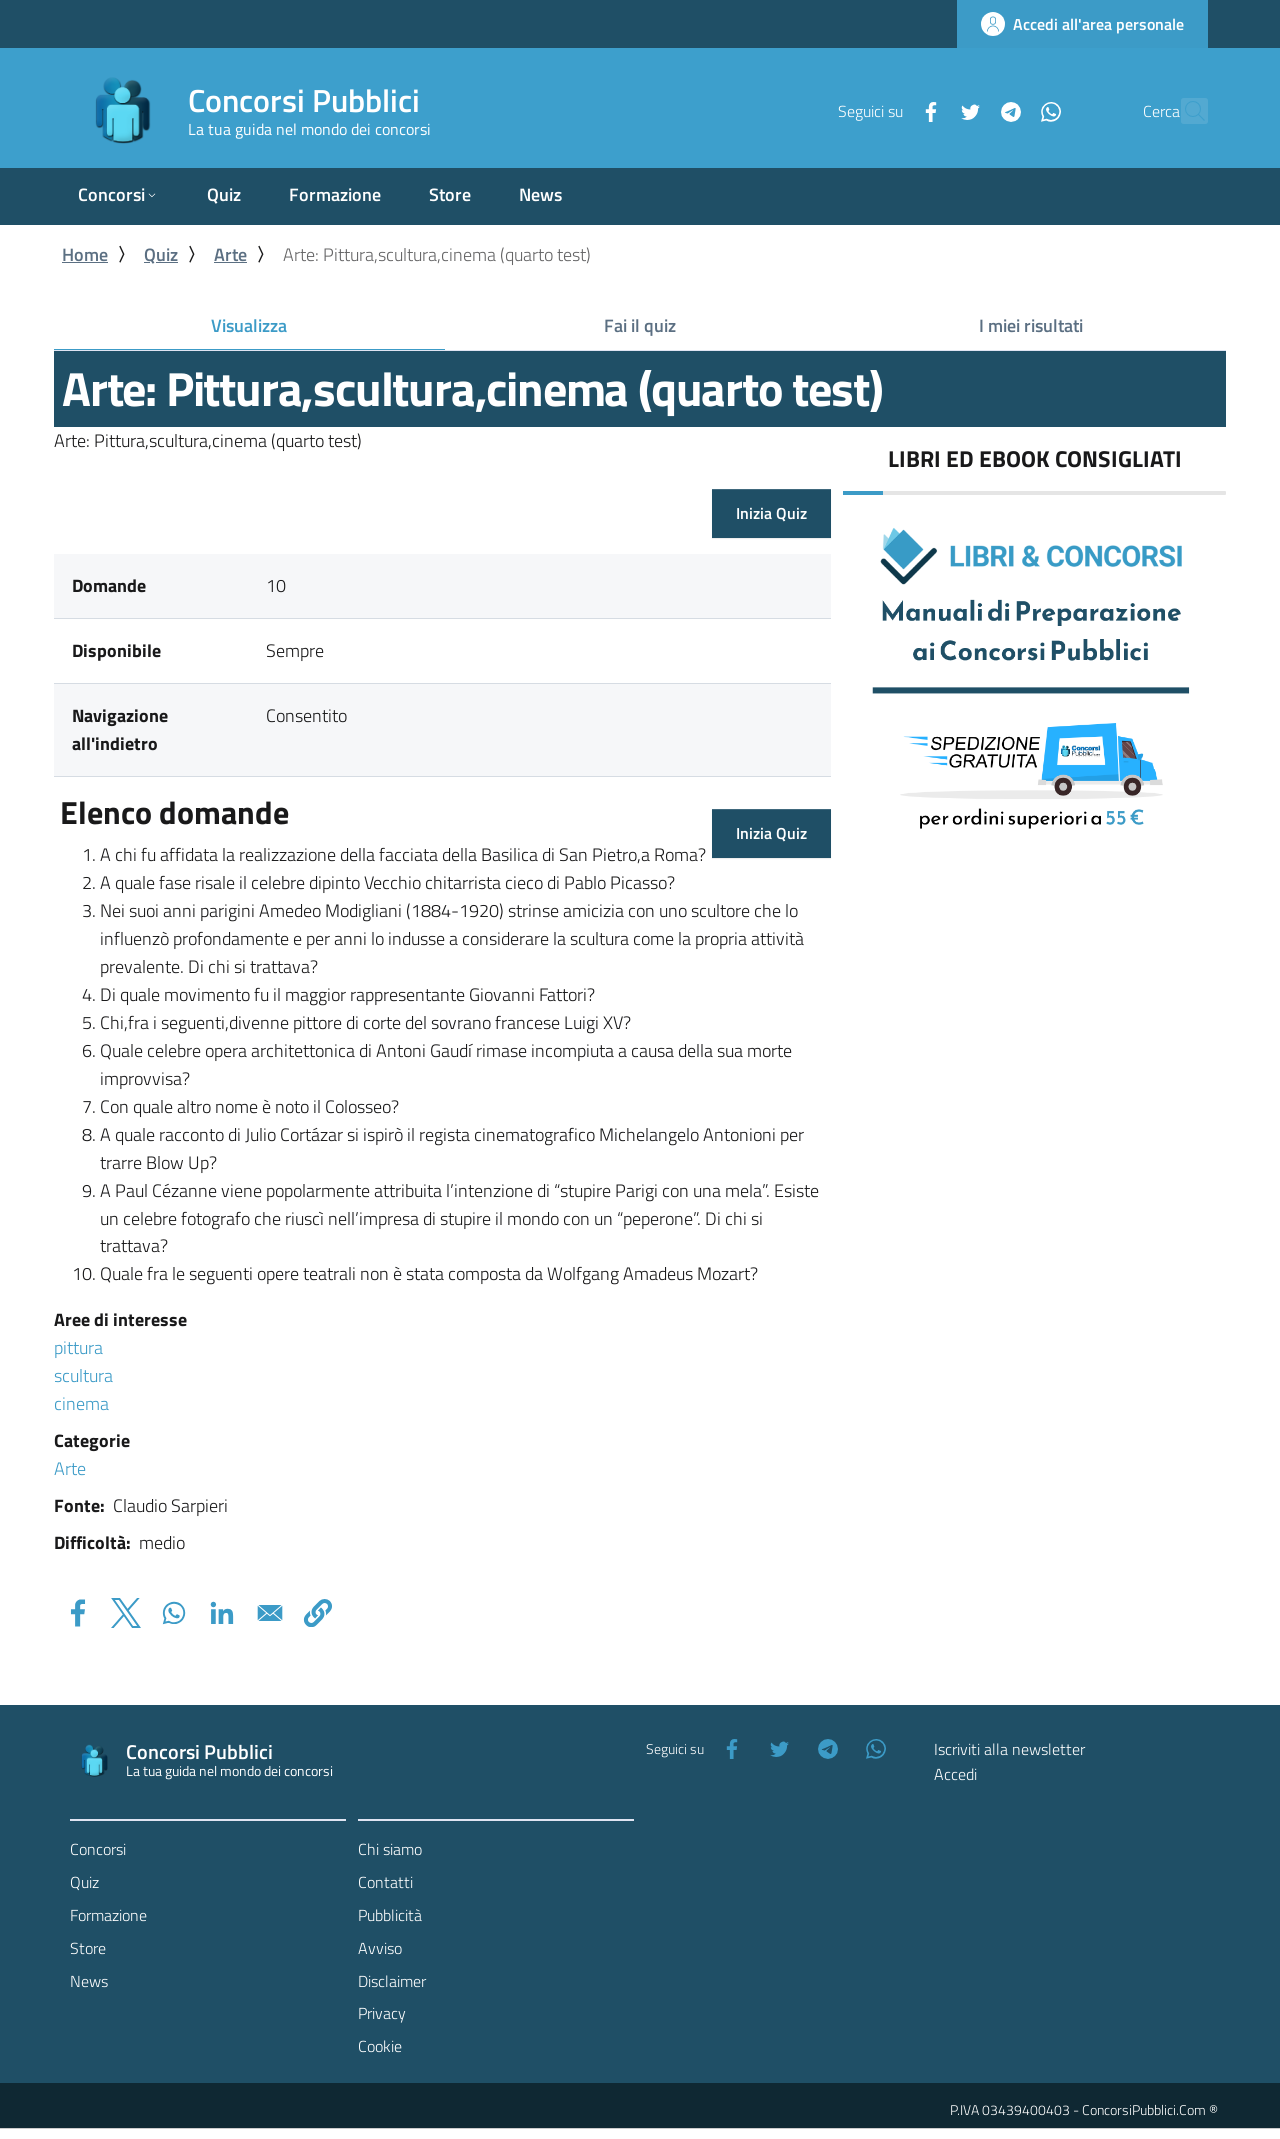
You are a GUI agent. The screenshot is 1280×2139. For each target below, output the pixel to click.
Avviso (380, 1948)
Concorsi (98, 1849)
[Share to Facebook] (78, 1613)
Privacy (382, 2013)
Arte (230, 254)
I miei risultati (1031, 325)
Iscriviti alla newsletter (1009, 1749)
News (89, 1981)
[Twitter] (927, 110)
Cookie (380, 2046)
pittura (78, 1347)
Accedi (955, 1774)
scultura (83, 1375)
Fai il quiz (640, 325)
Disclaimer (392, 1981)
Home (85, 254)
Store (88, 1948)
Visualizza (285, 330)
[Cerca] (1184, 111)
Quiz (161, 254)
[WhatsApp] (1007, 110)
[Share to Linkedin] (222, 1613)
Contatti (385, 1882)
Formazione (108, 1915)
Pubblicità (390, 1915)
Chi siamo (390, 1849)
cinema (81, 1403)
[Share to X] (126, 1613)
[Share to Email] (270, 1613)
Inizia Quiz (771, 513)
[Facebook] (887, 110)
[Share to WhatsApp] (174, 1613)
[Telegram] (967, 110)
